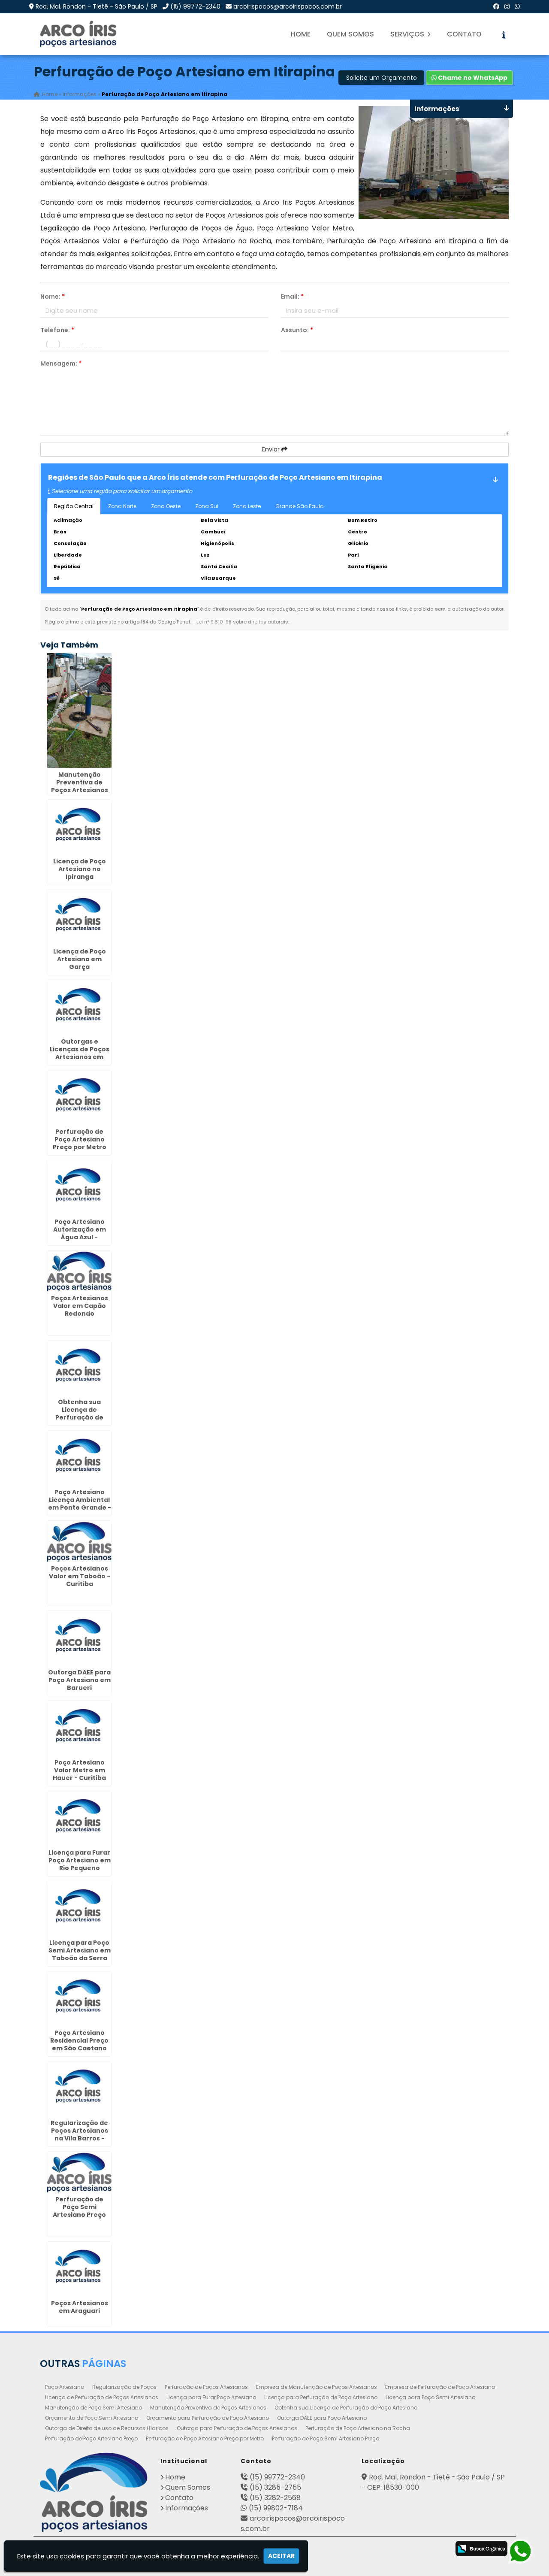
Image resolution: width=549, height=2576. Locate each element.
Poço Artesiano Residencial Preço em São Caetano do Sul (79, 2044)
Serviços (410, 34)
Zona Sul (206, 506)
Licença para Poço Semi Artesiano (430, 2397)
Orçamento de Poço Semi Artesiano (91, 2418)
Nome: (52, 296)
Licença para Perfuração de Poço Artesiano (320, 2397)
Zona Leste (247, 506)
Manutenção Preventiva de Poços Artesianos (208, 2407)
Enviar (274, 449)
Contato (464, 34)
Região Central (74, 506)
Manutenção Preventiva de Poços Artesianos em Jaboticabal (79, 786)
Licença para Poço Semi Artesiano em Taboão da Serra (79, 1950)
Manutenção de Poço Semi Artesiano (93, 2407)
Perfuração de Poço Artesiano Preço (91, 2438)
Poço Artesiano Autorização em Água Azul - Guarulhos (79, 1233)
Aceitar (281, 2556)
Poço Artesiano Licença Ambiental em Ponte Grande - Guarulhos (79, 1504)
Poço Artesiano (64, 2387)
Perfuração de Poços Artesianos (206, 2387)
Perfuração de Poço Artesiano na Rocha (357, 2428)
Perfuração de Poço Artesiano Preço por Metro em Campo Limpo (79, 1143)
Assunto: (297, 330)
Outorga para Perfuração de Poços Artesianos (237, 2428)
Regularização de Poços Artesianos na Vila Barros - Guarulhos (79, 2134)
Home (301, 34)
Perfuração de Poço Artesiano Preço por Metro (205, 2438)
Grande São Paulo (299, 506)
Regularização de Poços (124, 2387)
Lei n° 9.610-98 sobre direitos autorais (242, 621)
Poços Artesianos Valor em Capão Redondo (79, 1306)
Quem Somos (350, 34)
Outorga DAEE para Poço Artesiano (322, 2418)
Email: (292, 296)
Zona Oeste (166, 506)
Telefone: (57, 330)
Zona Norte (122, 506)
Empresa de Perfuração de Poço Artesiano (440, 2387)
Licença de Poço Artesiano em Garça (79, 959)
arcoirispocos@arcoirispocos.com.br (287, 6)
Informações (186, 2508)
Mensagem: (60, 363)
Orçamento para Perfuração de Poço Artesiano (207, 2418)
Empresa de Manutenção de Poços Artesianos (316, 2387)
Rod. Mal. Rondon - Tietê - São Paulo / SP (96, 6)
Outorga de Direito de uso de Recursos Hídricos (107, 2428)
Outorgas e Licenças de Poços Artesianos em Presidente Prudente (79, 1057)
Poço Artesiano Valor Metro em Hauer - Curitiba (79, 1770)
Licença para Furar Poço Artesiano (211, 2397)
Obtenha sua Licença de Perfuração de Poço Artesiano (345, 2407)
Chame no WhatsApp (469, 77)
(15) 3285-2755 (275, 2487)
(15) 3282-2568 (275, 2498)
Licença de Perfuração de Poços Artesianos (101, 2397)
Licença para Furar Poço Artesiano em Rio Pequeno (79, 1860)
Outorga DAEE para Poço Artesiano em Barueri (79, 1680)
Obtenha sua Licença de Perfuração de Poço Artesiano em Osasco (79, 1417)
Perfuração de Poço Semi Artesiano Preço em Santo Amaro (79, 2211)
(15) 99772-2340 (195, 6)
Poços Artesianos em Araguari (79, 2307)
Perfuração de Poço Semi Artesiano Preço (325, 2438)
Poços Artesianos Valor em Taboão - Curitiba (79, 1576)
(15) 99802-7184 (276, 2508)
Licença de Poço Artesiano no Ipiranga (79, 869)
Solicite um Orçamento (381, 77)
